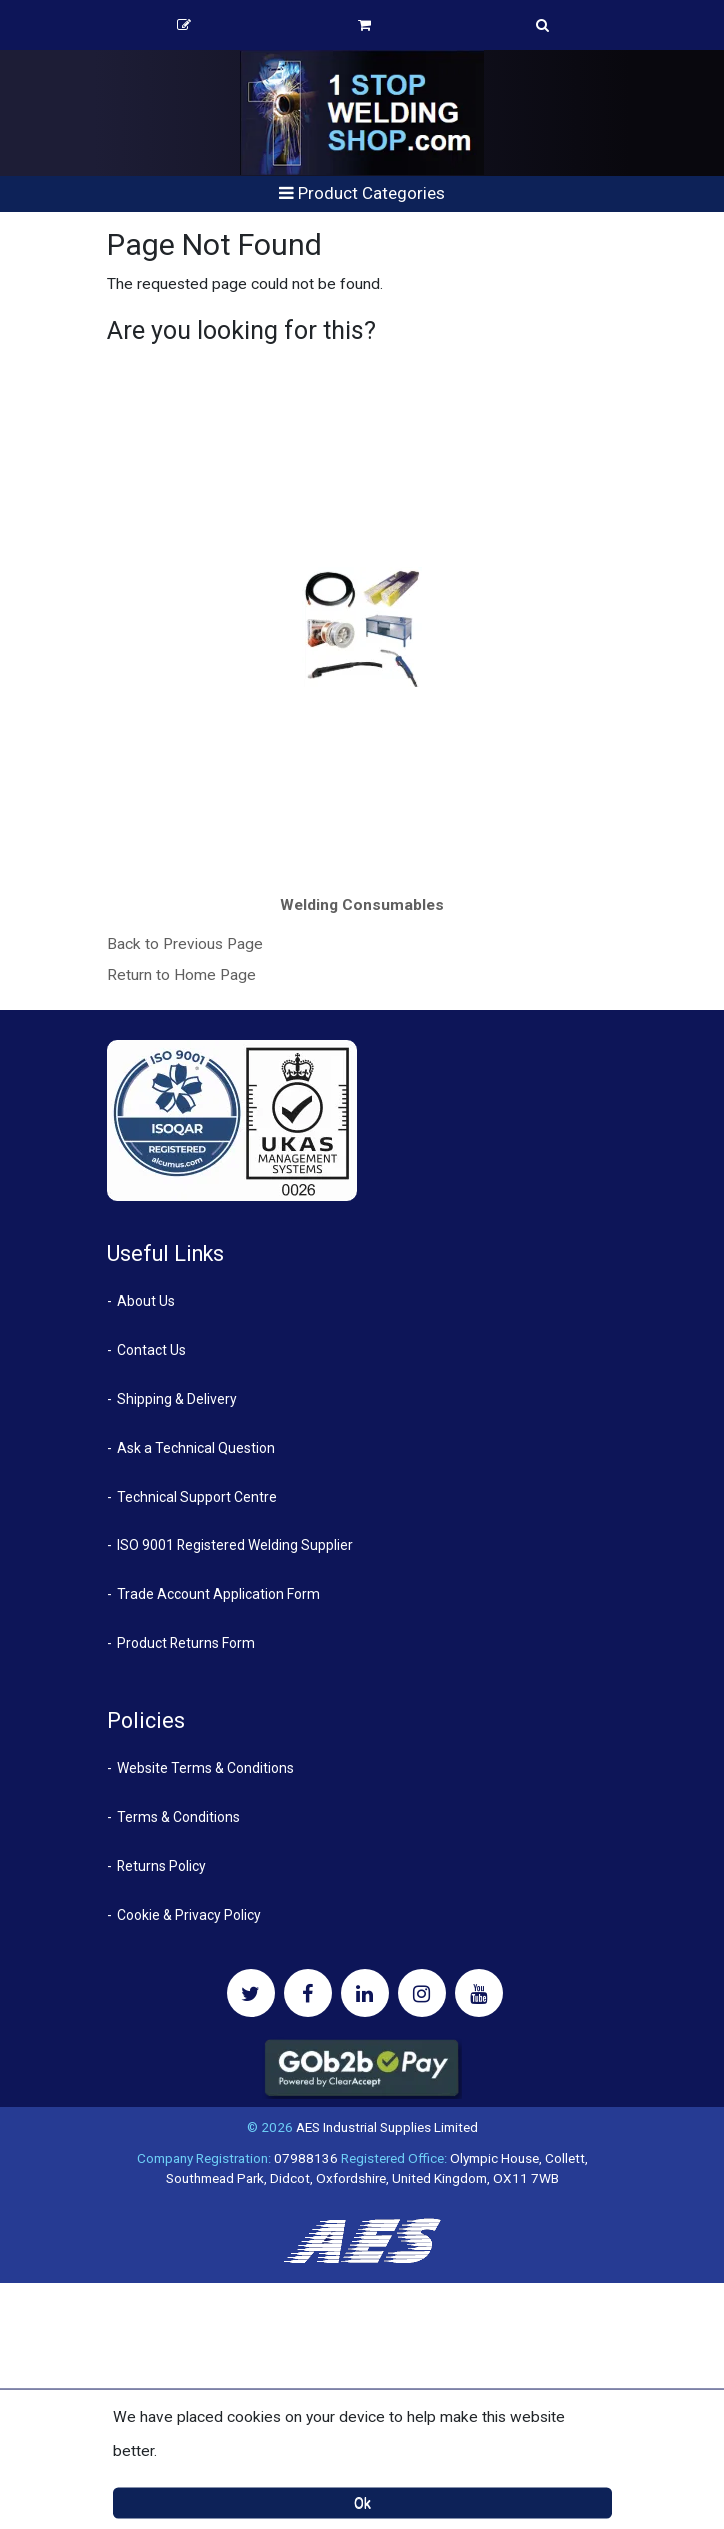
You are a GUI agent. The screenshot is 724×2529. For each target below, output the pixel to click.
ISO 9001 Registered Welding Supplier (235, 1545)
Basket (364, 25)
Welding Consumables (362, 905)
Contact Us (151, 1350)
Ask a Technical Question (196, 1448)
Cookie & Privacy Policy (189, 1915)
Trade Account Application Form (218, 1594)
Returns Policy (161, 1866)
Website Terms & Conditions (205, 1768)
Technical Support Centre (197, 1497)
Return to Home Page (181, 975)
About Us (146, 1301)
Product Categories (362, 193)
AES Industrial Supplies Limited (387, 2127)
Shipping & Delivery (177, 1399)
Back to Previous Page (185, 944)
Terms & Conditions (178, 1817)
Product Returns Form (186, 1643)
